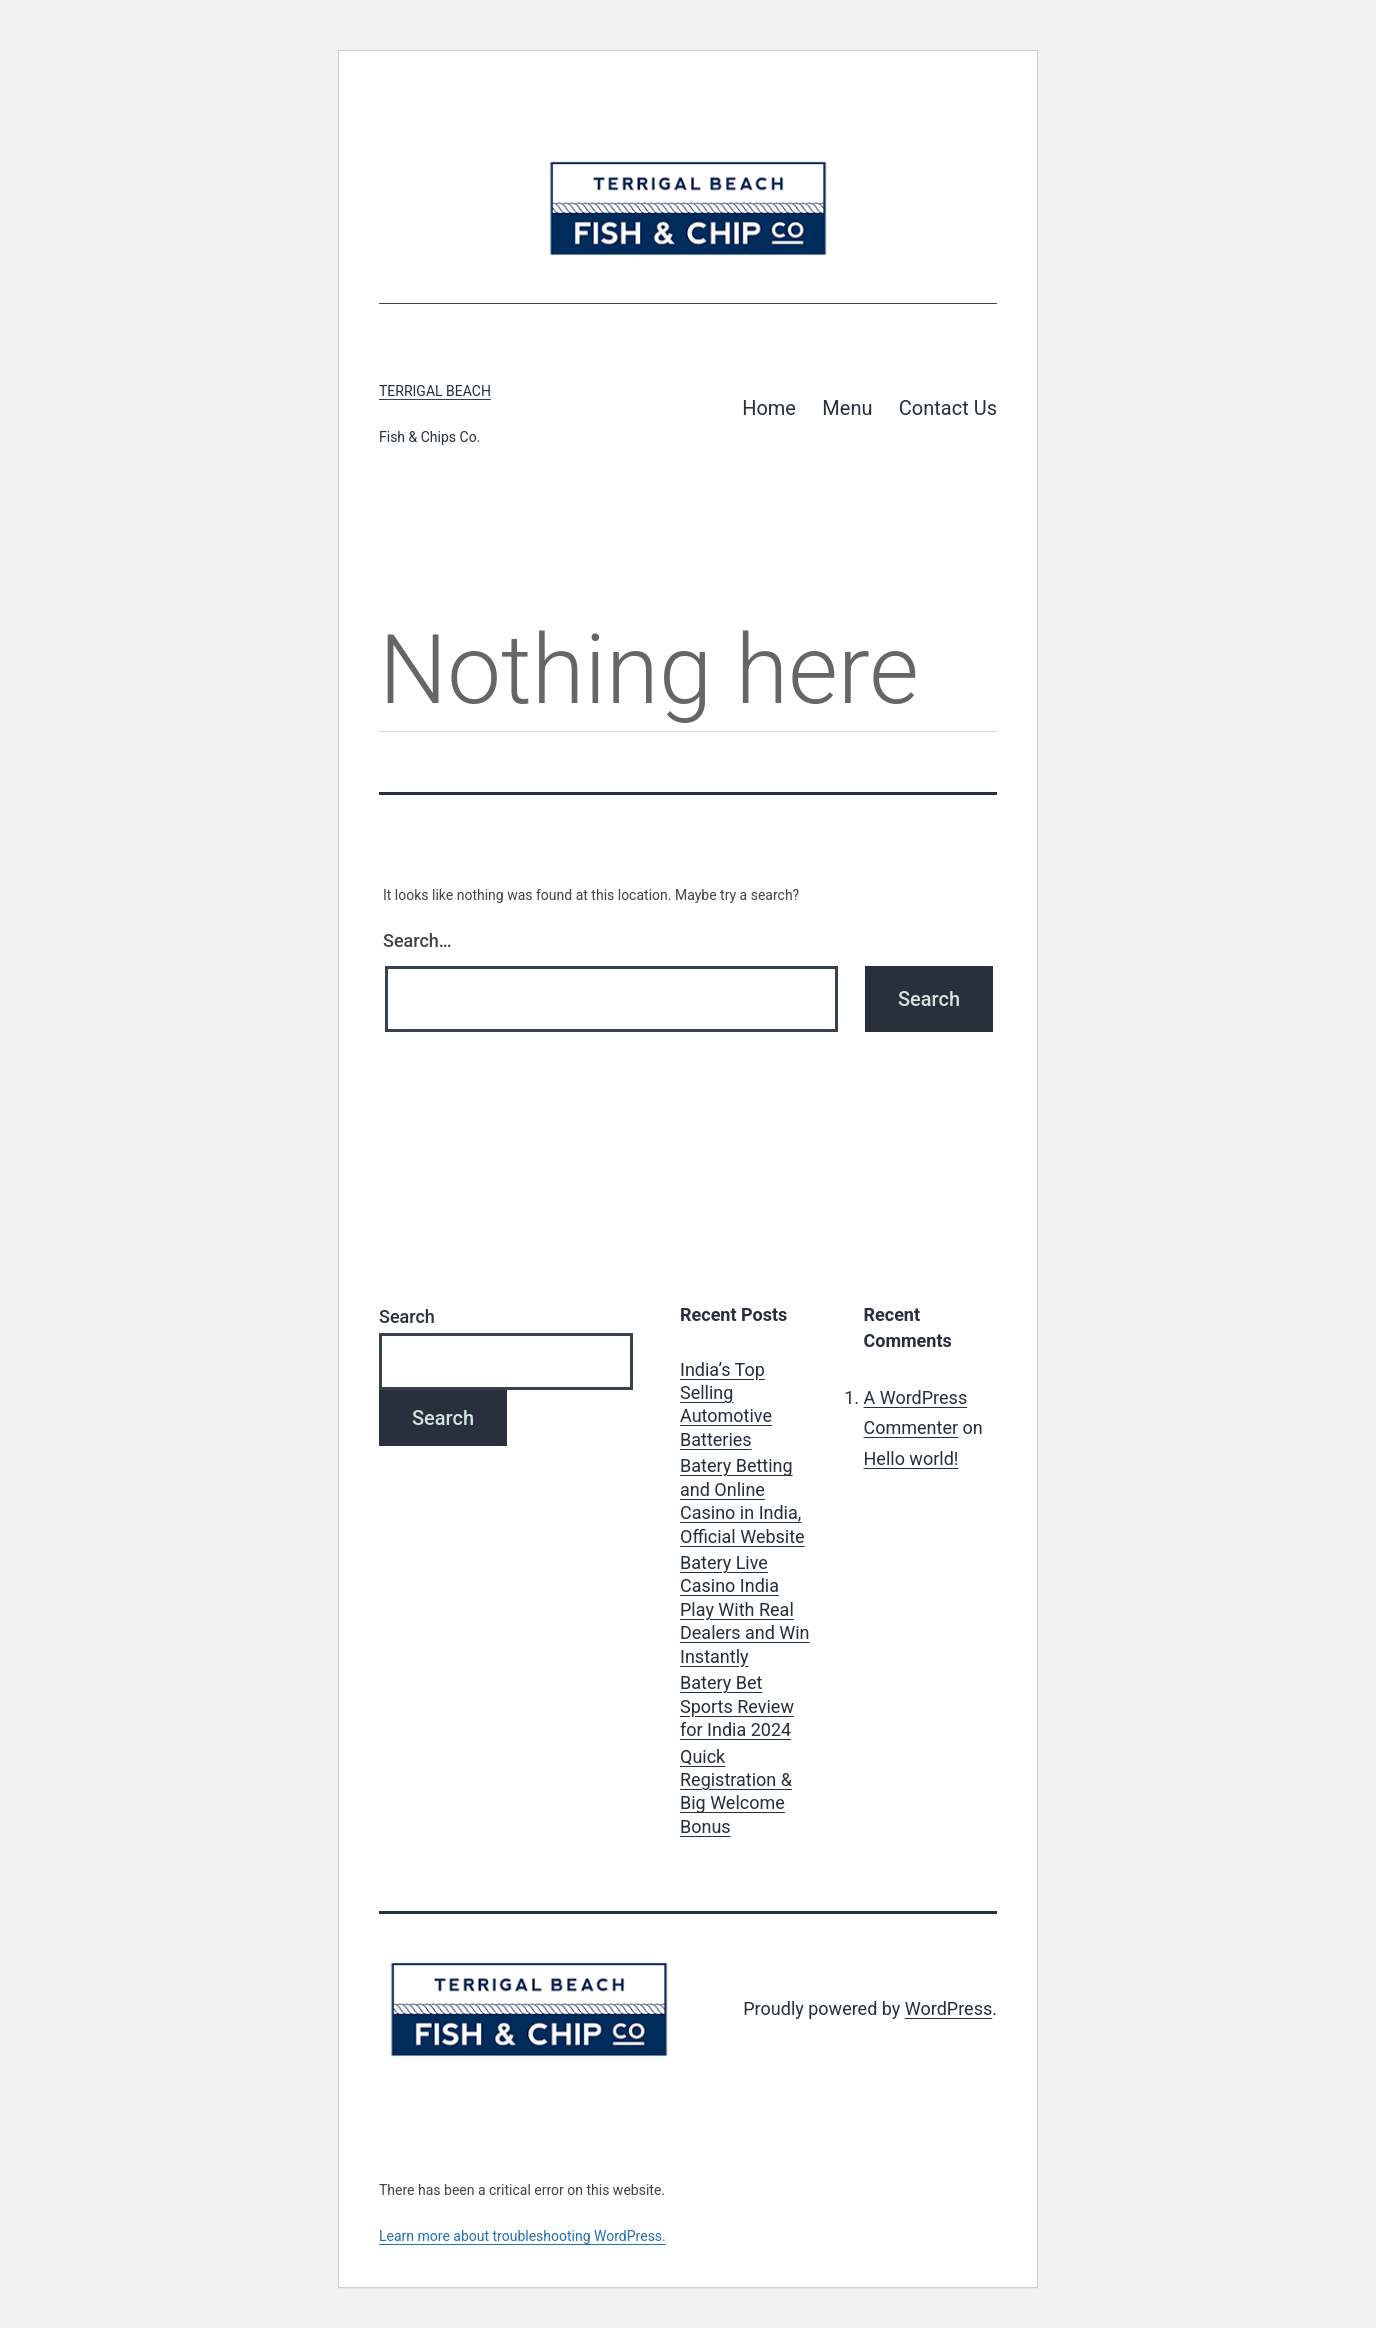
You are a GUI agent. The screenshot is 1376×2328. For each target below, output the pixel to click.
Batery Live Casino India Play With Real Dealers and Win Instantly (745, 1609)
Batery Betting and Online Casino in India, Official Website (742, 1500)
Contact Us (948, 408)
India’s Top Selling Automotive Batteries (726, 1404)
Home (769, 408)
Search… (417, 940)
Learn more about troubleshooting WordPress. (522, 2236)
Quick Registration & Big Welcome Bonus (736, 1791)
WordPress (948, 2008)
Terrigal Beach (435, 391)
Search (407, 1316)
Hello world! (911, 1458)
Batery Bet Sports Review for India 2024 (737, 1706)
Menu (847, 408)
